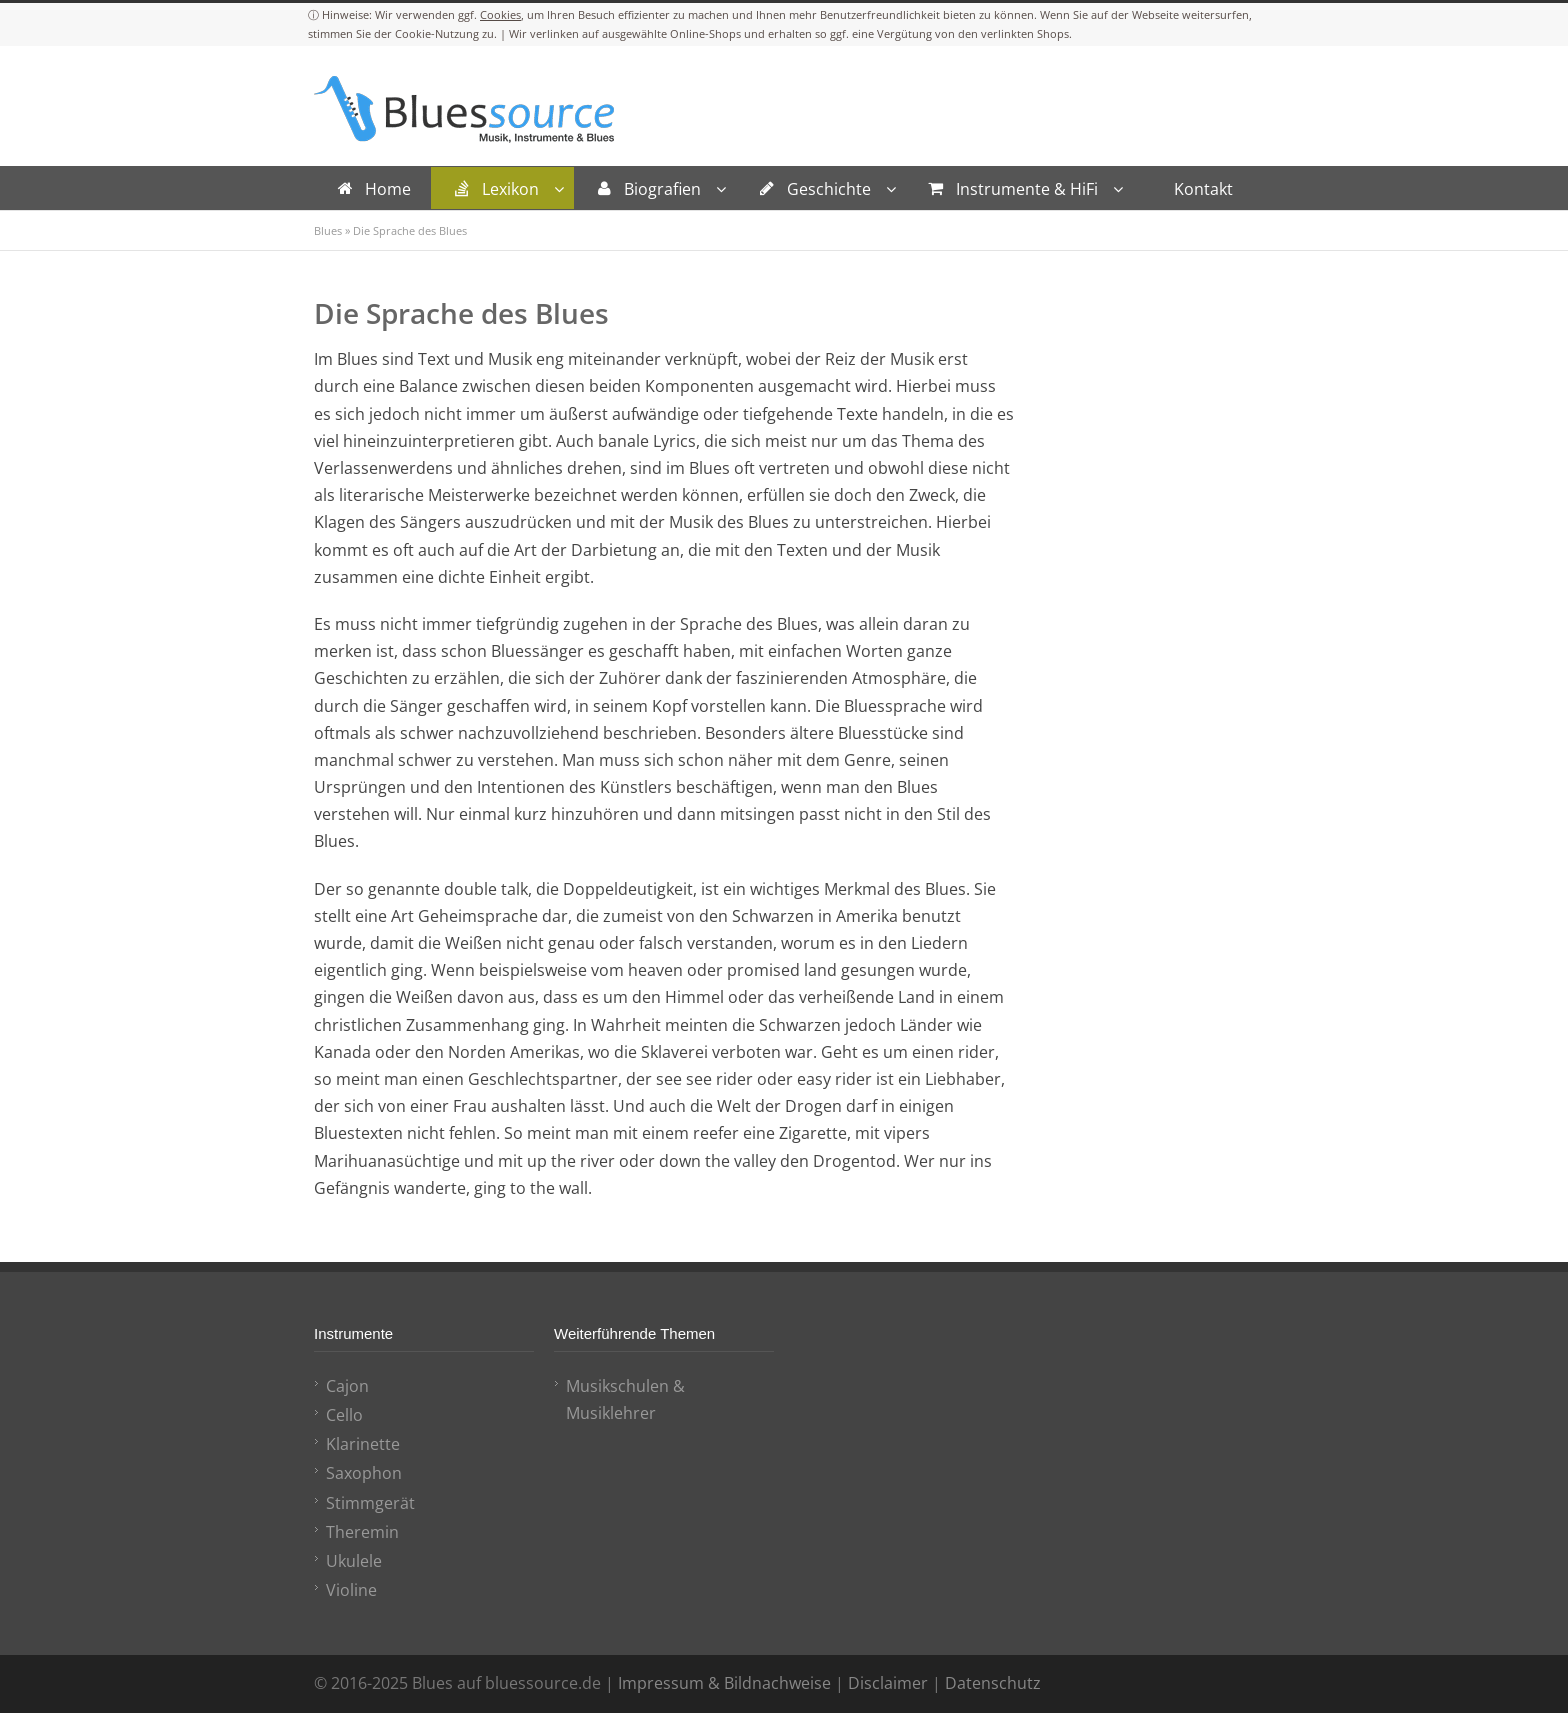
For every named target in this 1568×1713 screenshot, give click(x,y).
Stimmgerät (370, 1503)
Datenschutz (993, 1683)
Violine (351, 1590)
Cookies (500, 14)
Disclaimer (888, 1683)
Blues (328, 230)
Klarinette (363, 1444)
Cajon (347, 1386)
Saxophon (364, 1473)
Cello (344, 1415)
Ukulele (354, 1561)
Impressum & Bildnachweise (724, 1683)
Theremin (362, 1532)
